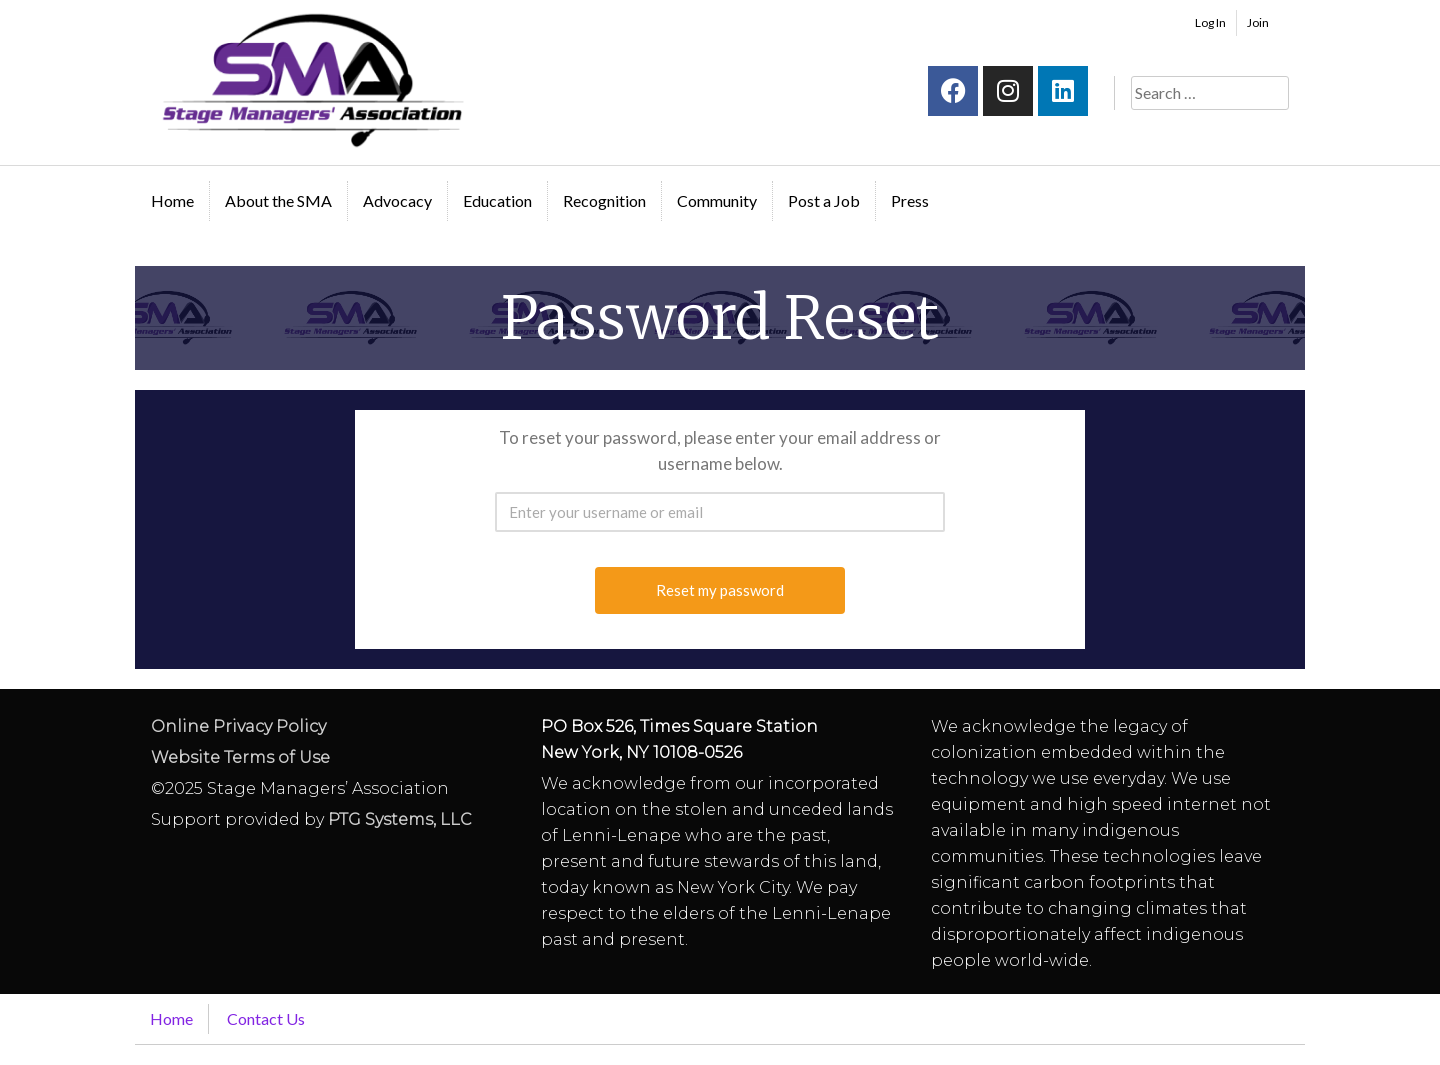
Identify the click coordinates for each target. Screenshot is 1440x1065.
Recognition (604, 200)
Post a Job (824, 200)
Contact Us (266, 1018)
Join (1258, 22)
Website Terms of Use (240, 757)
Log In (1210, 22)
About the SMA (278, 200)
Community (717, 200)
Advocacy (397, 200)
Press (910, 200)
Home (172, 200)
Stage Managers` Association (311, 80)
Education (497, 200)
